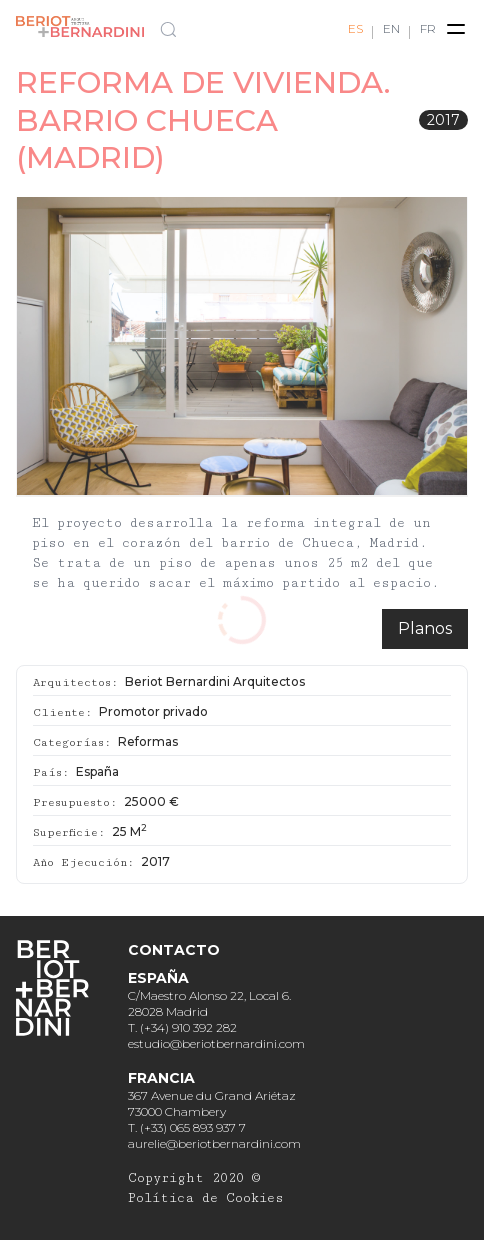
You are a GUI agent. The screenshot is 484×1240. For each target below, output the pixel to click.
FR (428, 28)
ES (355, 28)
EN (391, 28)
